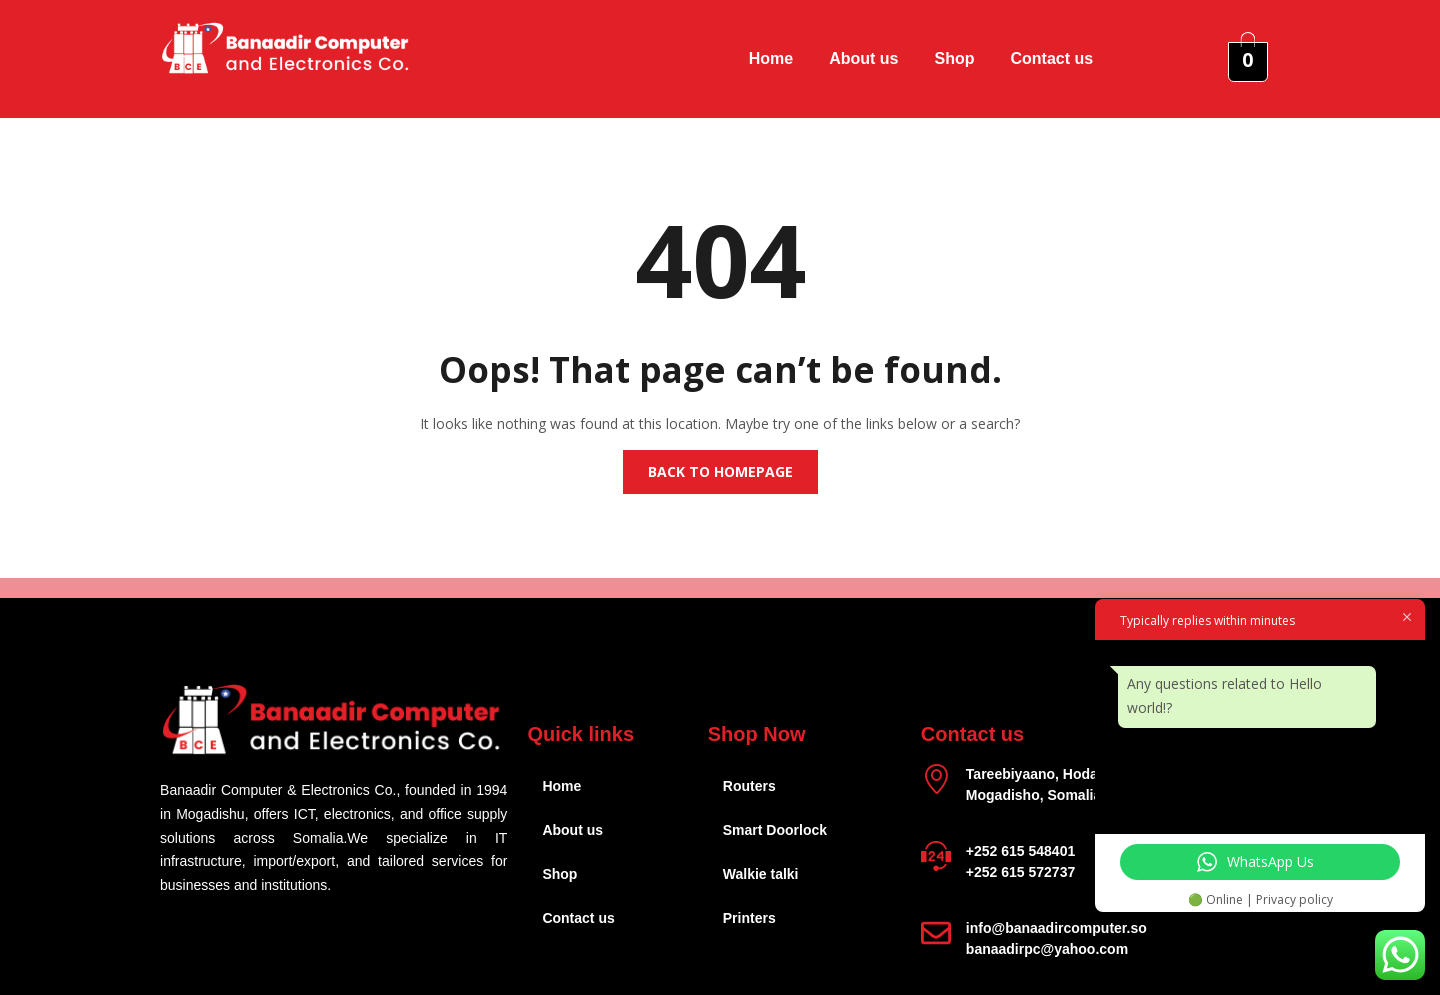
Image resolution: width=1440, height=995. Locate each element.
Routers (749, 786)
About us (863, 58)
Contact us (1052, 58)
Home (771, 58)
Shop (955, 58)
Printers (749, 918)
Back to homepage (720, 471)
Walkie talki (761, 874)
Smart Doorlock (775, 830)
